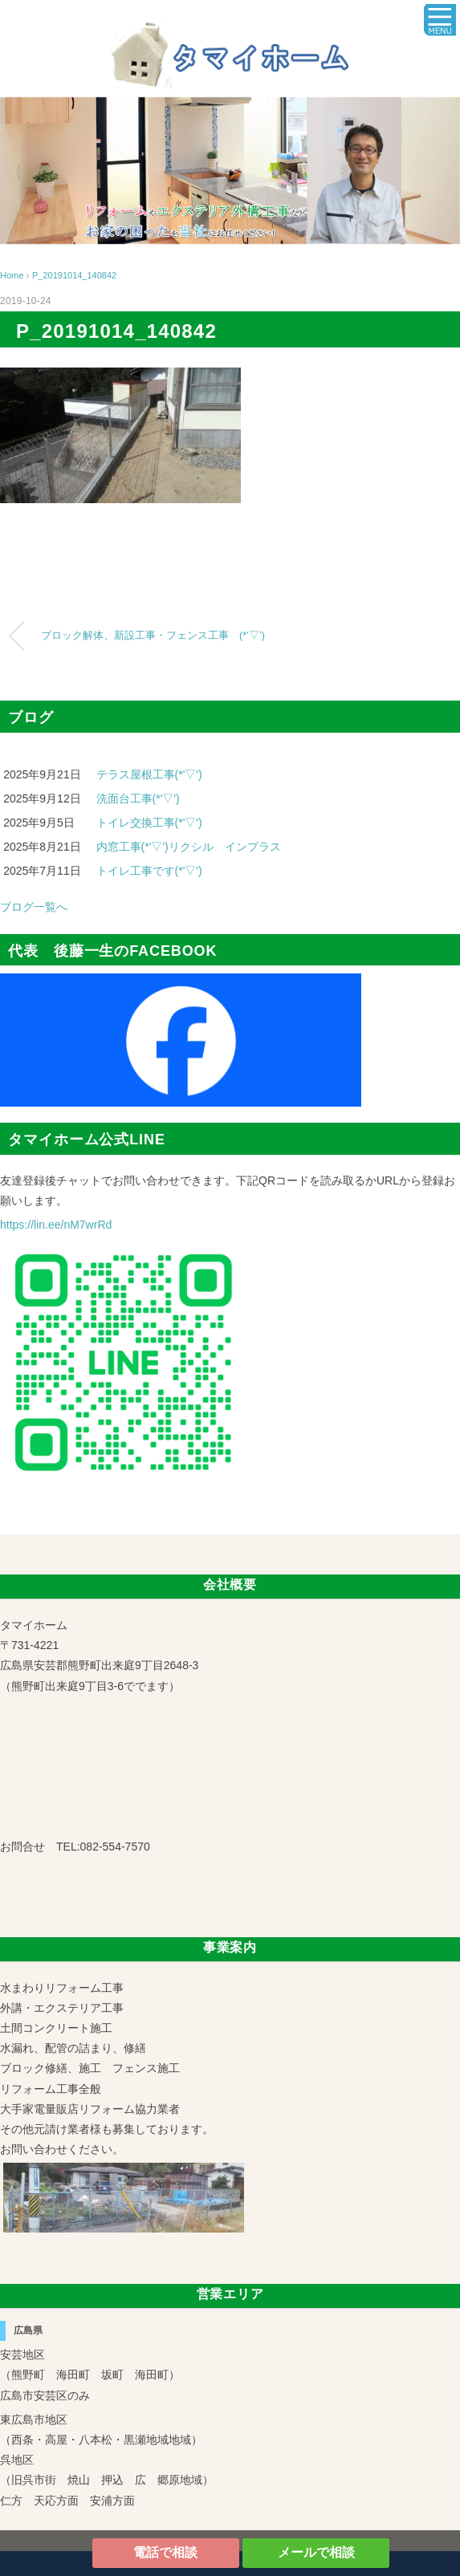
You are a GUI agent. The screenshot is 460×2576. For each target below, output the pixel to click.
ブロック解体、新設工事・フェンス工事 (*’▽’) (153, 635)
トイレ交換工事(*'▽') (149, 822)
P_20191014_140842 (74, 275)
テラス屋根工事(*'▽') (149, 774)
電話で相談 (165, 2552)
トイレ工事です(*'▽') (149, 870)
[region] (230, 170)
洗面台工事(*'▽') (138, 798)
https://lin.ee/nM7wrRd (56, 1224)
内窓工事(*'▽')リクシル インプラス (188, 846)
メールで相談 (316, 2552)
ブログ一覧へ (33, 906)
